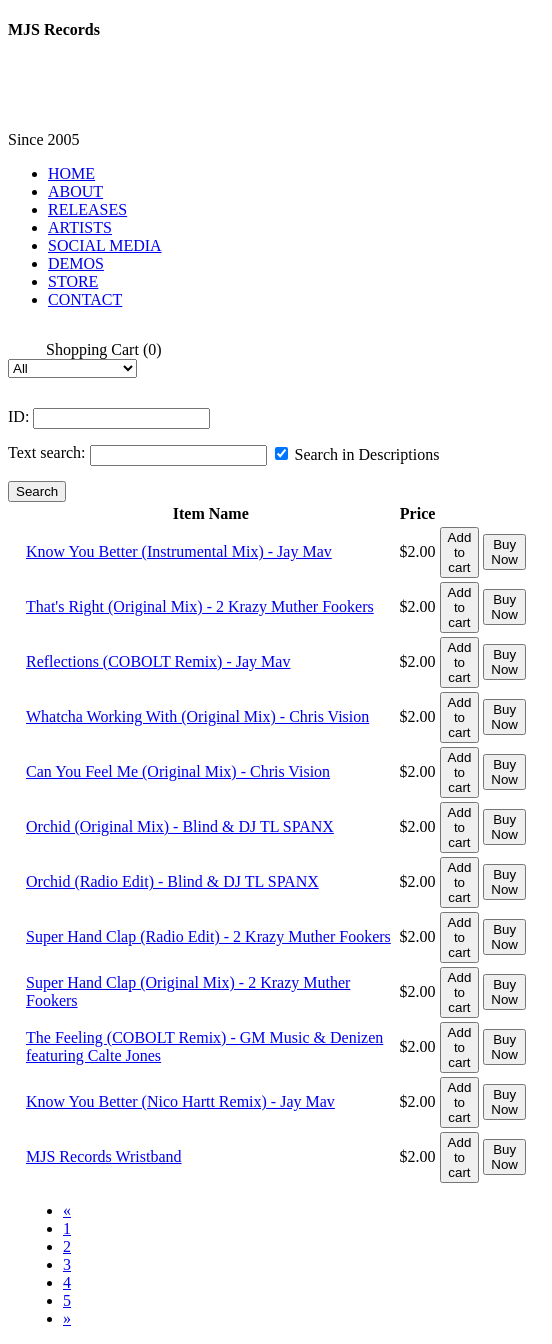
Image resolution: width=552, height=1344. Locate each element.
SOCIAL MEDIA (105, 245)
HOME (71, 173)
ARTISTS (80, 227)
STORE (73, 281)
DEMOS (76, 263)
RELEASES (87, 209)
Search (37, 491)
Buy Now (504, 552)
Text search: (47, 452)
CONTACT (85, 299)
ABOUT (75, 191)
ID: (18, 416)
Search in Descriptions (357, 454)
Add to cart (460, 552)
